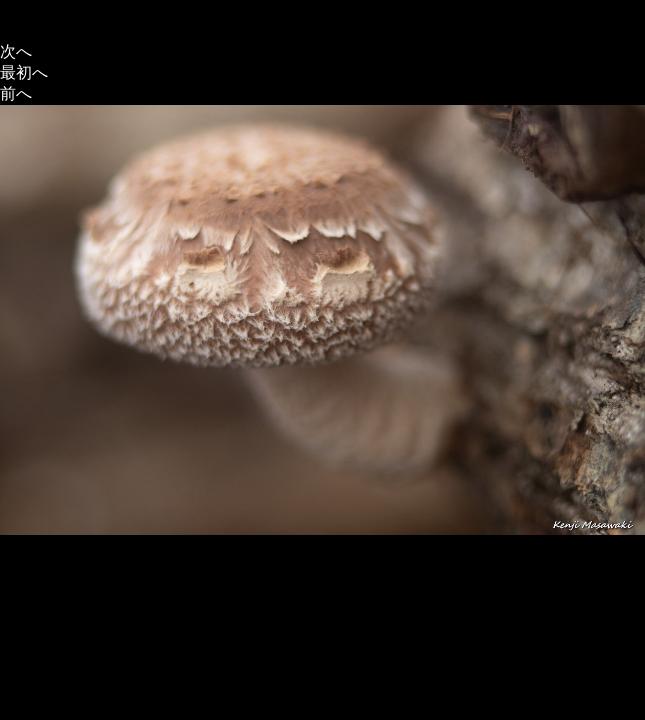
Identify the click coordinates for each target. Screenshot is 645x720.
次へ (16, 51)
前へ (16, 93)
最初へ (24, 72)
